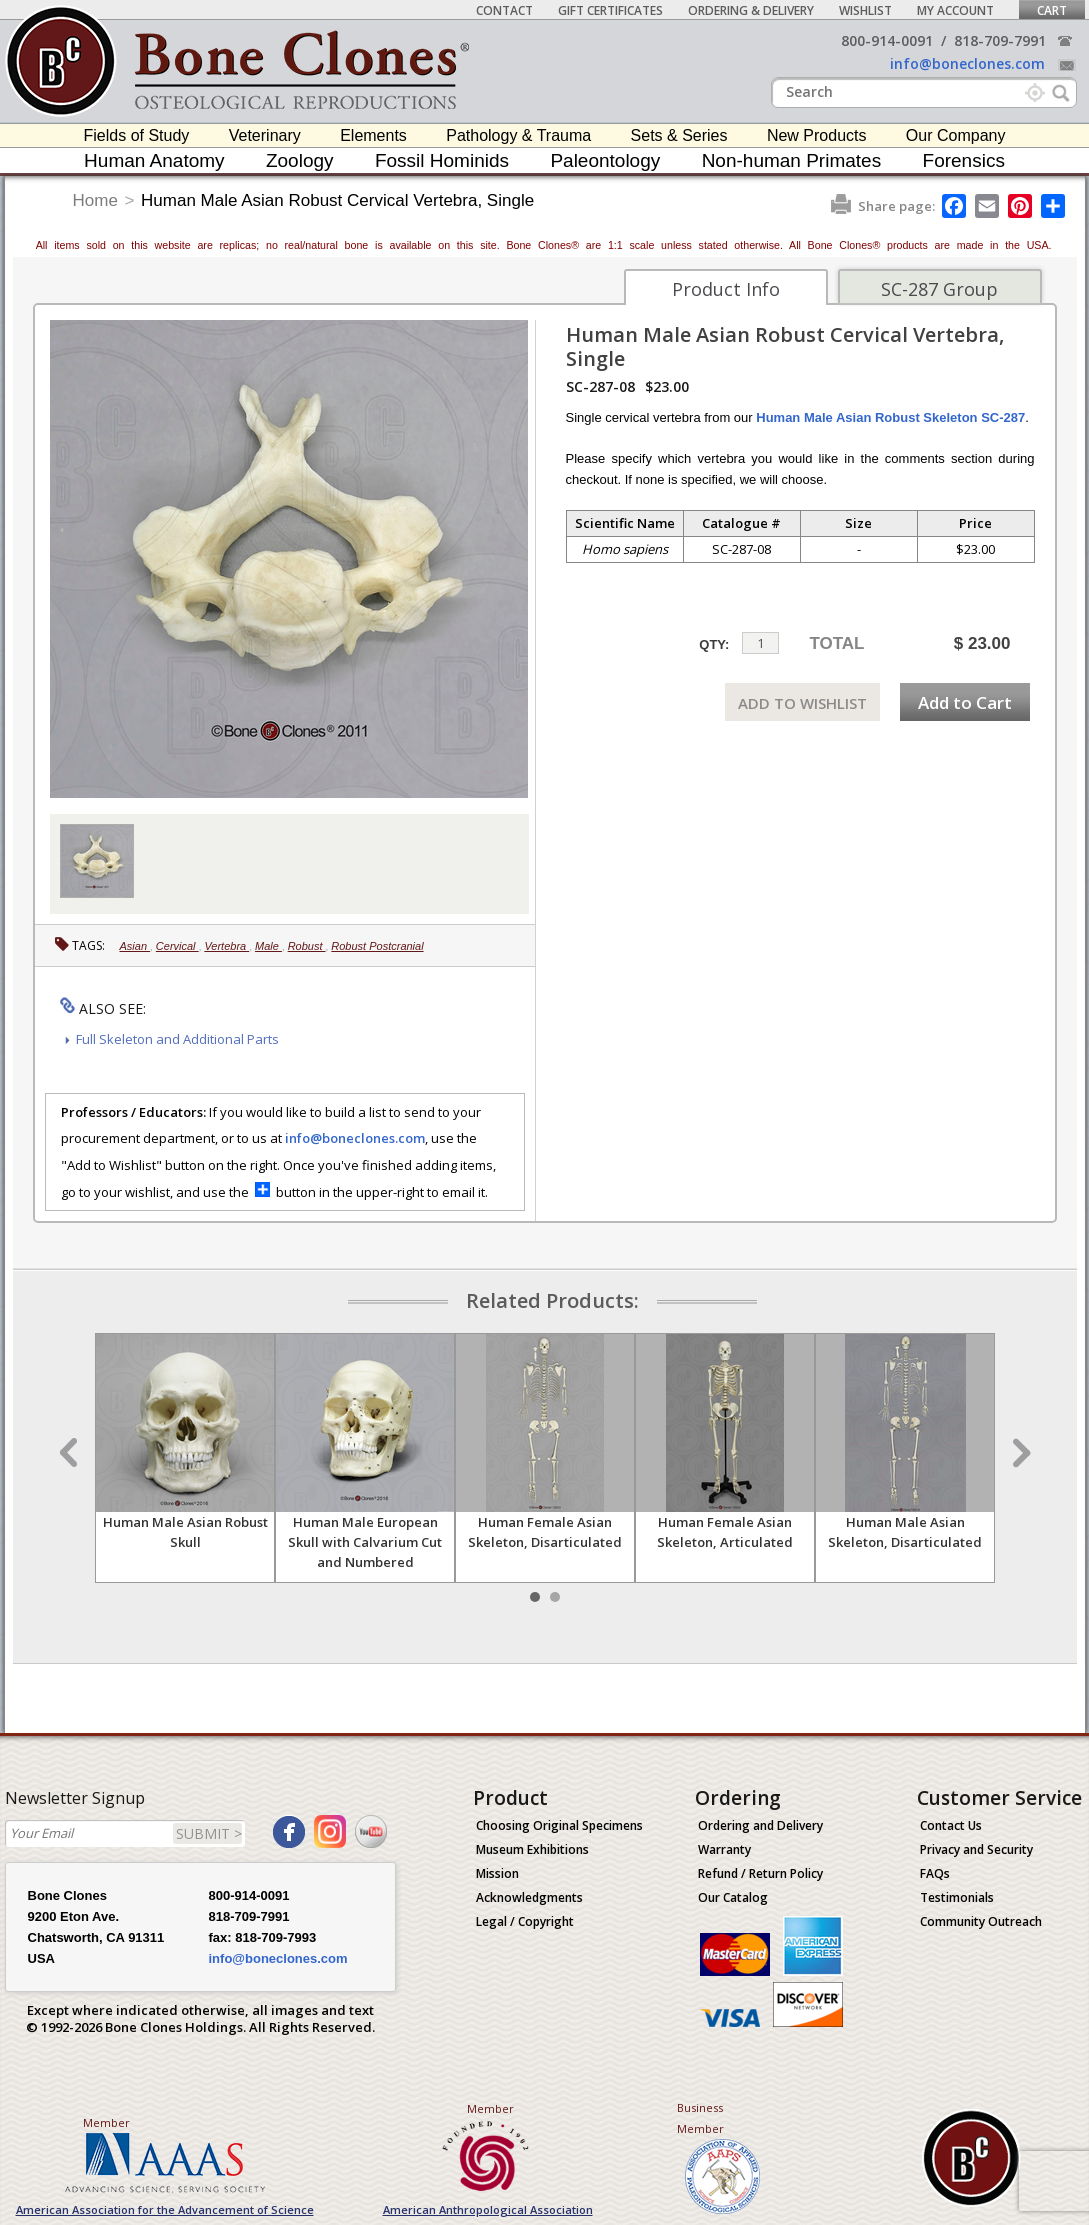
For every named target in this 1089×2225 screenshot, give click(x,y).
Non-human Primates (792, 160)
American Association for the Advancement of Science (165, 2209)
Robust (307, 946)
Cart (1052, 10)
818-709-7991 (1000, 40)
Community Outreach (981, 1921)
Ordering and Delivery (760, 1825)
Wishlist (865, 10)
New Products (817, 135)
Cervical (177, 946)
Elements (373, 135)
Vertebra (226, 946)
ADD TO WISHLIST (802, 703)
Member (106, 2122)
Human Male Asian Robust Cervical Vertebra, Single (337, 200)
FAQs (935, 1873)
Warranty (724, 1849)
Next (1019, 1453)
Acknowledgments (529, 1897)
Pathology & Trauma (518, 135)
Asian (135, 946)
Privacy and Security (976, 1849)
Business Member (700, 2118)
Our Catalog (733, 1897)
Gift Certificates (610, 10)
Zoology (300, 160)
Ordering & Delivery (751, 10)
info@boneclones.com (967, 63)
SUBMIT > (209, 1833)
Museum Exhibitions (532, 1849)
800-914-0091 (887, 40)
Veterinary (265, 135)
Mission (497, 1873)
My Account (955, 10)
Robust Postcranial (377, 946)
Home (95, 200)
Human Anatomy (154, 160)
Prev (71, 1453)
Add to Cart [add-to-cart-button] (965, 702)
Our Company (956, 135)
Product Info (726, 289)
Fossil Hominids (442, 160)
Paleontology (605, 160)
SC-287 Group (939, 289)
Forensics (964, 160)
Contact (504, 10)
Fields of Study (137, 135)
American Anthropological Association (488, 2209)
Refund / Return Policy (760, 1873)
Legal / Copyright (525, 1921)
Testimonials (957, 1897)
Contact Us (951, 1825)
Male (268, 946)
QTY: (714, 644)
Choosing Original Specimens (559, 1825)
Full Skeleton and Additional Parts (177, 1039)
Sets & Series (679, 135)
